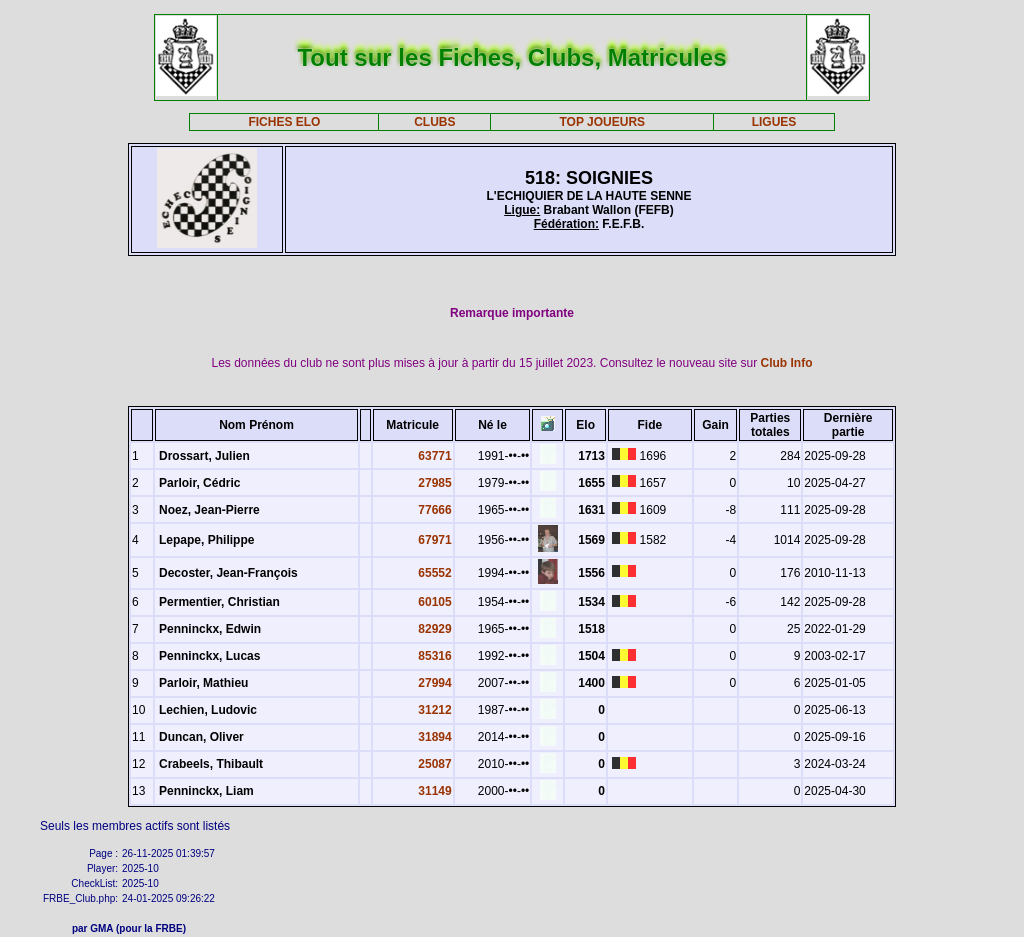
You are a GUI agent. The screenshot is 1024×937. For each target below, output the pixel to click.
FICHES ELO (284, 122)
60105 (434, 602)
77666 (434, 510)
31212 (434, 710)
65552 (434, 573)
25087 (434, 764)
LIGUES (774, 122)
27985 (434, 483)
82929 (434, 629)
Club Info (787, 363)
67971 (434, 540)
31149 (434, 791)
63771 (434, 456)
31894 (434, 737)
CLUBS (434, 122)
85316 (434, 656)
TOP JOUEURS (603, 122)
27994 (434, 683)
